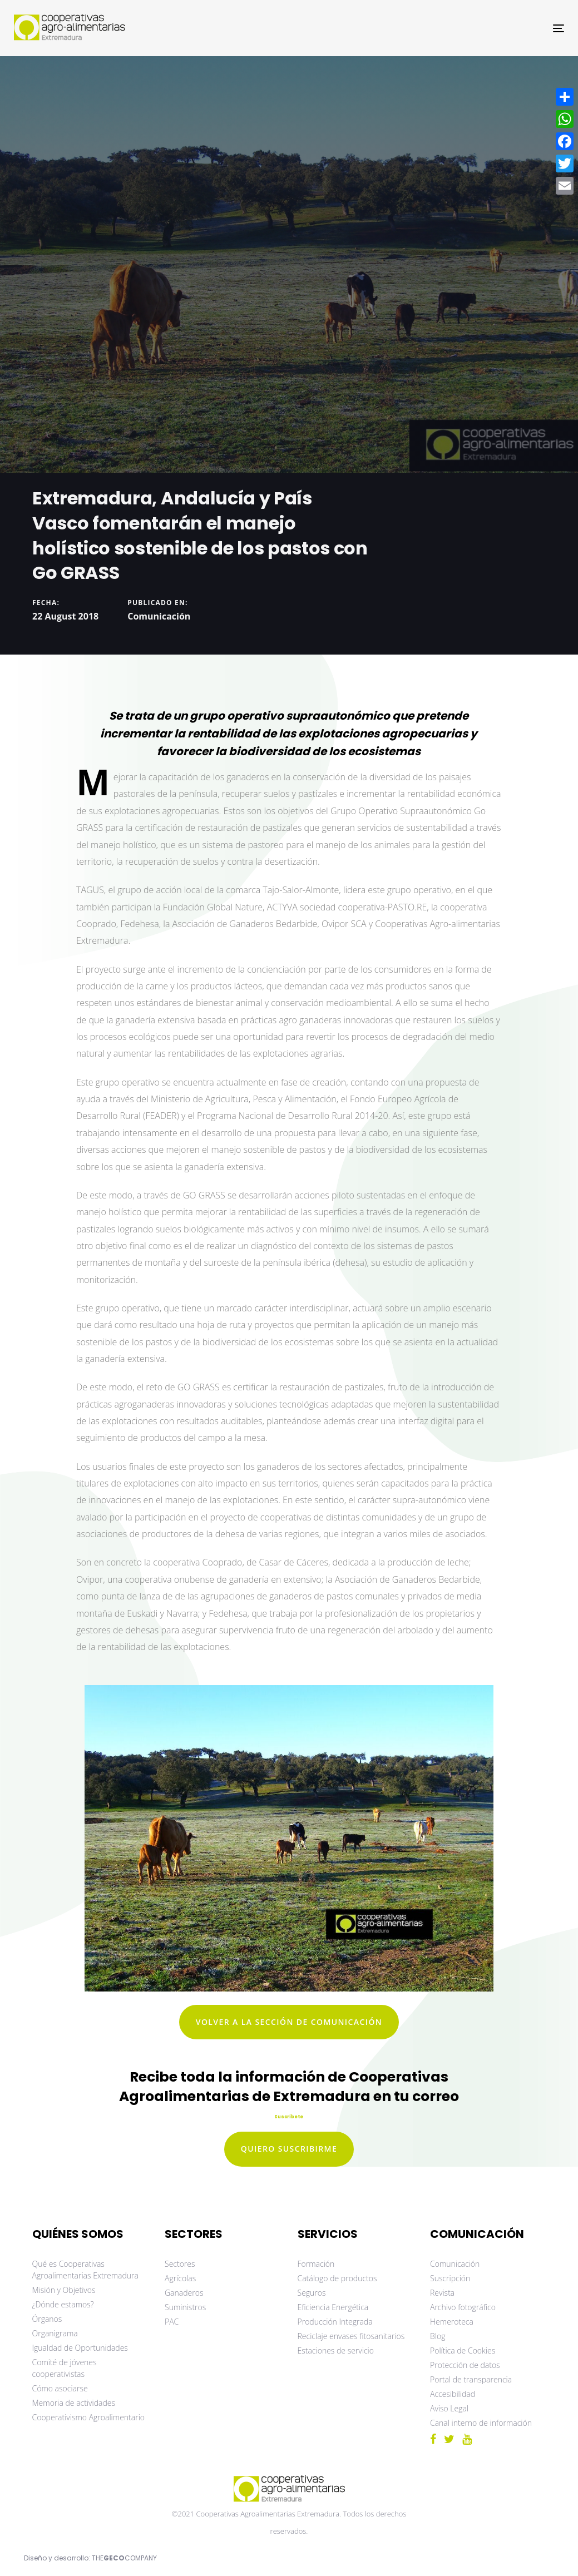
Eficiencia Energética (333, 2307)
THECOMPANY (124, 2558)
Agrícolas (180, 2278)
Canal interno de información (481, 2423)
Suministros (185, 2307)
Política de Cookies (462, 2350)
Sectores (180, 2263)
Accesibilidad (452, 2394)
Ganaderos (184, 2292)
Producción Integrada (335, 2321)
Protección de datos (465, 2365)
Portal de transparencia (471, 2379)
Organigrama (55, 2333)
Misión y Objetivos (64, 2290)
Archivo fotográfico (463, 2307)
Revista (442, 2292)
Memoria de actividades (74, 2402)
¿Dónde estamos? (63, 2304)
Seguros (312, 2292)
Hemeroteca (451, 2321)
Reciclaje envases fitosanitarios (351, 2336)
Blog (437, 2336)
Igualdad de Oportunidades (80, 2347)
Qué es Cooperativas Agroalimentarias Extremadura (85, 2269)
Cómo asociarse (60, 2388)
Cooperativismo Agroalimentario (88, 2417)
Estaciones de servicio (336, 2350)
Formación (316, 2263)
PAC (172, 2321)
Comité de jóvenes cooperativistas (64, 2368)
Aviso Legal (449, 2408)
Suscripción (450, 2278)
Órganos (47, 2319)
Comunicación (158, 616)
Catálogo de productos (337, 2278)
